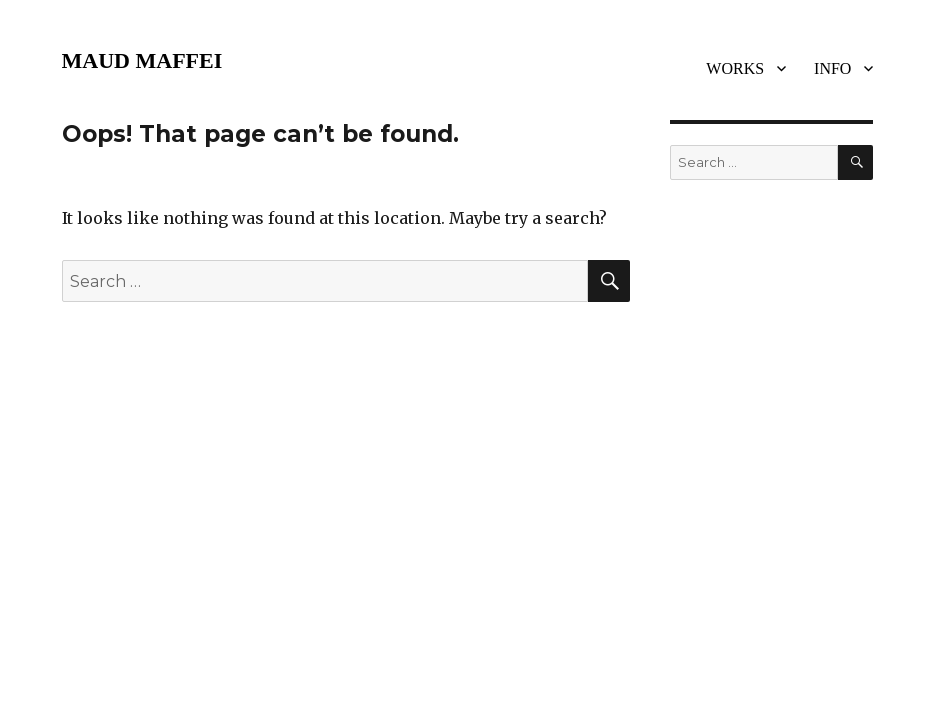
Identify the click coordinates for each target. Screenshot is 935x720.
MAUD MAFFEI (142, 60)
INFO (832, 68)
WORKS (735, 68)
